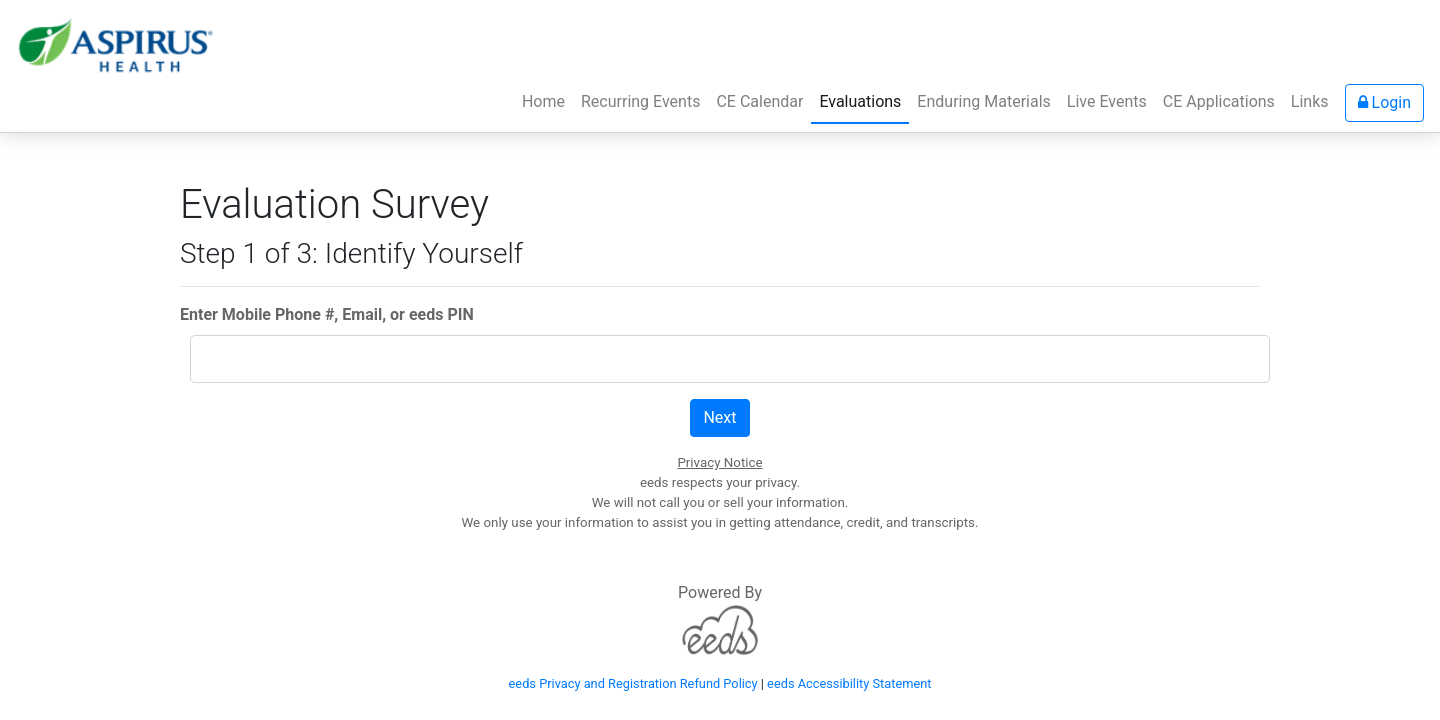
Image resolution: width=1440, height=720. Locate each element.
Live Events (1107, 101)
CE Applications (1219, 101)
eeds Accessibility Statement (849, 683)
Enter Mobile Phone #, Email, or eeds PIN (327, 314)
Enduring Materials (983, 101)
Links (1310, 101)
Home (547, 100)
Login (1384, 102)
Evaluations (860, 101)
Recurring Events (640, 101)
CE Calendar (759, 101)
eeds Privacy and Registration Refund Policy (633, 683)
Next (719, 417)
